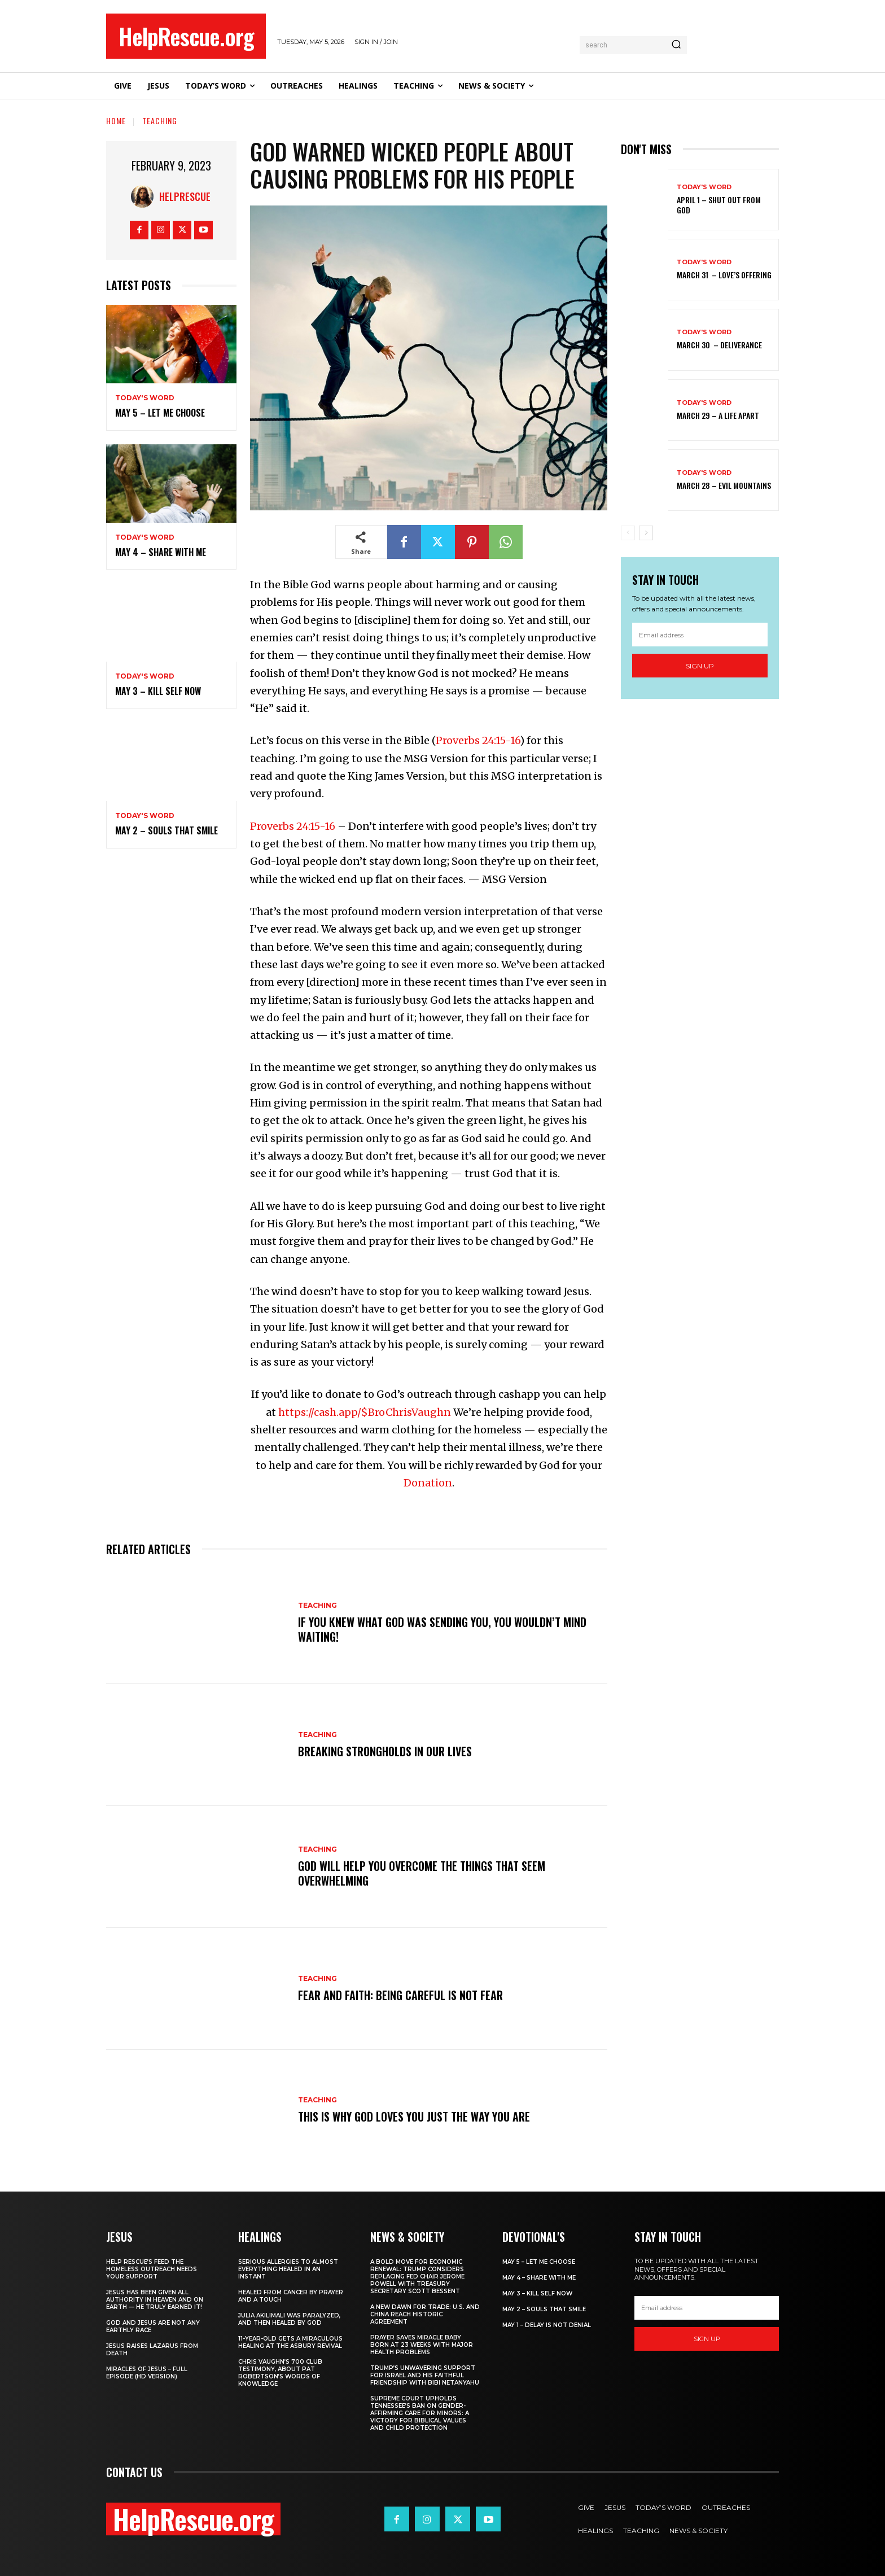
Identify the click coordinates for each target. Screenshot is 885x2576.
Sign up (700, 666)
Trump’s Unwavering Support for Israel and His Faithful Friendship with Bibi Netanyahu (424, 2375)
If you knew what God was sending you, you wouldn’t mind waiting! (442, 1629)
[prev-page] (628, 533)
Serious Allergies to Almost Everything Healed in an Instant (288, 2269)
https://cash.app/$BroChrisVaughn (364, 1412)
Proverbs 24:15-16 (478, 740)
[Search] (676, 45)
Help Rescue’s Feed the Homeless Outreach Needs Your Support (151, 2269)
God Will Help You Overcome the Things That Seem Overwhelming (421, 1873)
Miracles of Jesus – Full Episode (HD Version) (146, 2372)
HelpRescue (185, 196)
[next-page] (646, 533)
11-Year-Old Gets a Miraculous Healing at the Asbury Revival (290, 2342)
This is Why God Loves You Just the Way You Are (414, 2116)
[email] (700, 634)
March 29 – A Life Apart (718, 415)
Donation (428, 1482)
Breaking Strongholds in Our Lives (385, 1751)
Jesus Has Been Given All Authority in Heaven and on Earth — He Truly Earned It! (154, 2300)
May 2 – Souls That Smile (166, 830)
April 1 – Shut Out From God (719, 205)
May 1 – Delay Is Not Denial (546, 2325)
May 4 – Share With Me (160, 552)
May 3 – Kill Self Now (158, 691)
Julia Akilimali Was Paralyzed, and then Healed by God (289, 2319)
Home (116, 120)
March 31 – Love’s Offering (724, 275)
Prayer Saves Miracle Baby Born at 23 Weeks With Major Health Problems (421, 2345)
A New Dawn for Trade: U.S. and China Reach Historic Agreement (425, 2314)
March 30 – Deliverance (719, 345)
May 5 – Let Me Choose (160, 412)
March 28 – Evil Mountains (724, 485)
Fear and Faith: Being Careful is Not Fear (400, 1995)
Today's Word (144, 398)
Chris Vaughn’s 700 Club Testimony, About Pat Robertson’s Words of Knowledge (280, 2372)
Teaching (159, 120)
